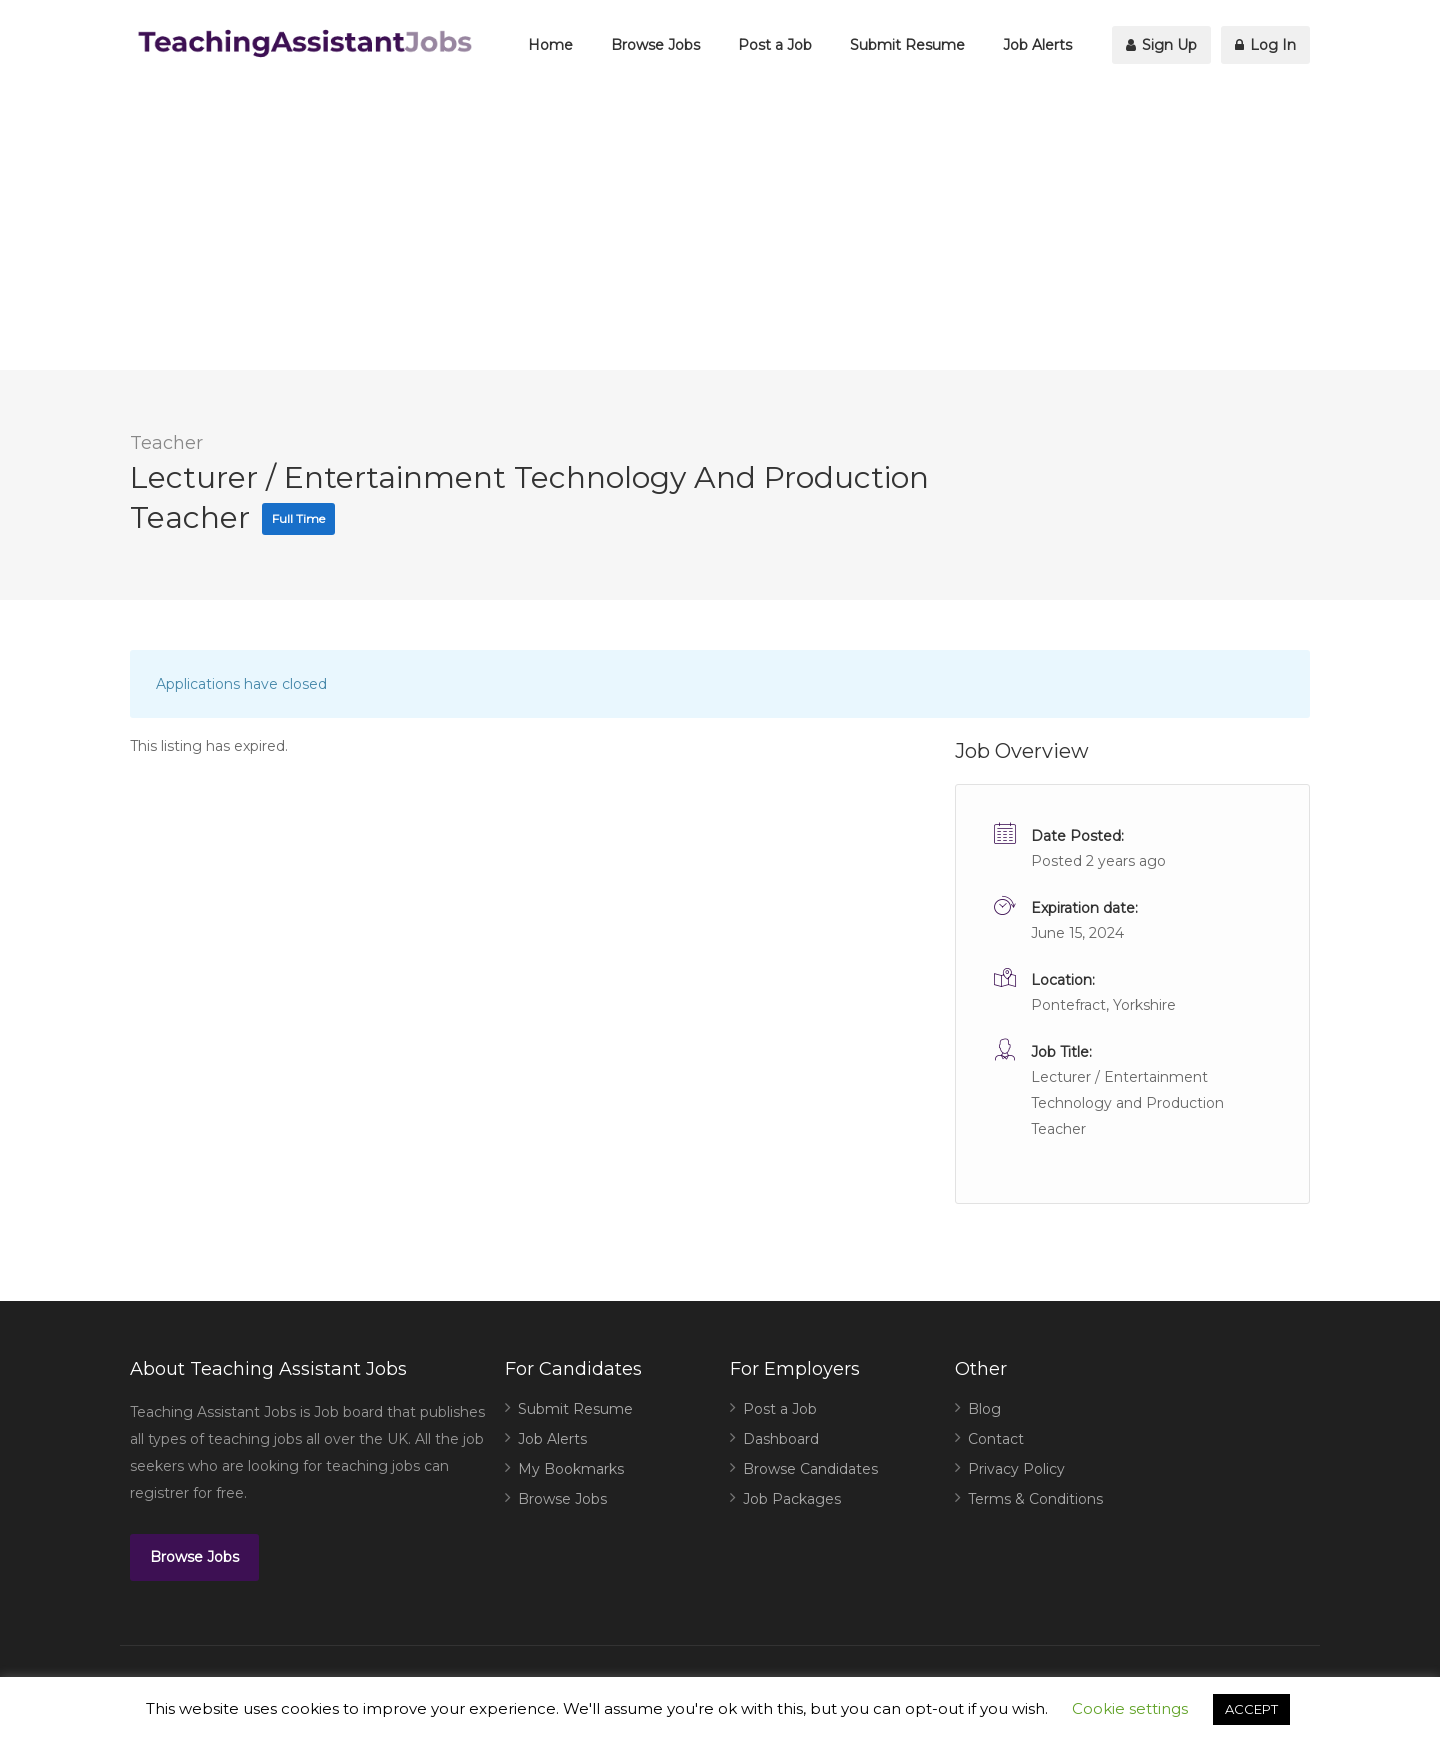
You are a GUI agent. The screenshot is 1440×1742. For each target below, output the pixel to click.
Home (550, 45)
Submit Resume (907, 45)
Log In (1265, 45)
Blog (984, 1409)
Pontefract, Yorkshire (1103, 1005)
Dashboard (781, 1439)
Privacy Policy (1016, 1469)
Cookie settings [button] (1130, 1708)
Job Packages (792, 1499)
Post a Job (775, 45)
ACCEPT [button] (1251, 1709)
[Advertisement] (720, 230)
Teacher (166, 443)
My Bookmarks (571, 1469)
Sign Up (1161, 45)
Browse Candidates (810, 1469)
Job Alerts (1037, 45)
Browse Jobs (655, 45)
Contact (996, 1439)
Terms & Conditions (1035, 1499)
